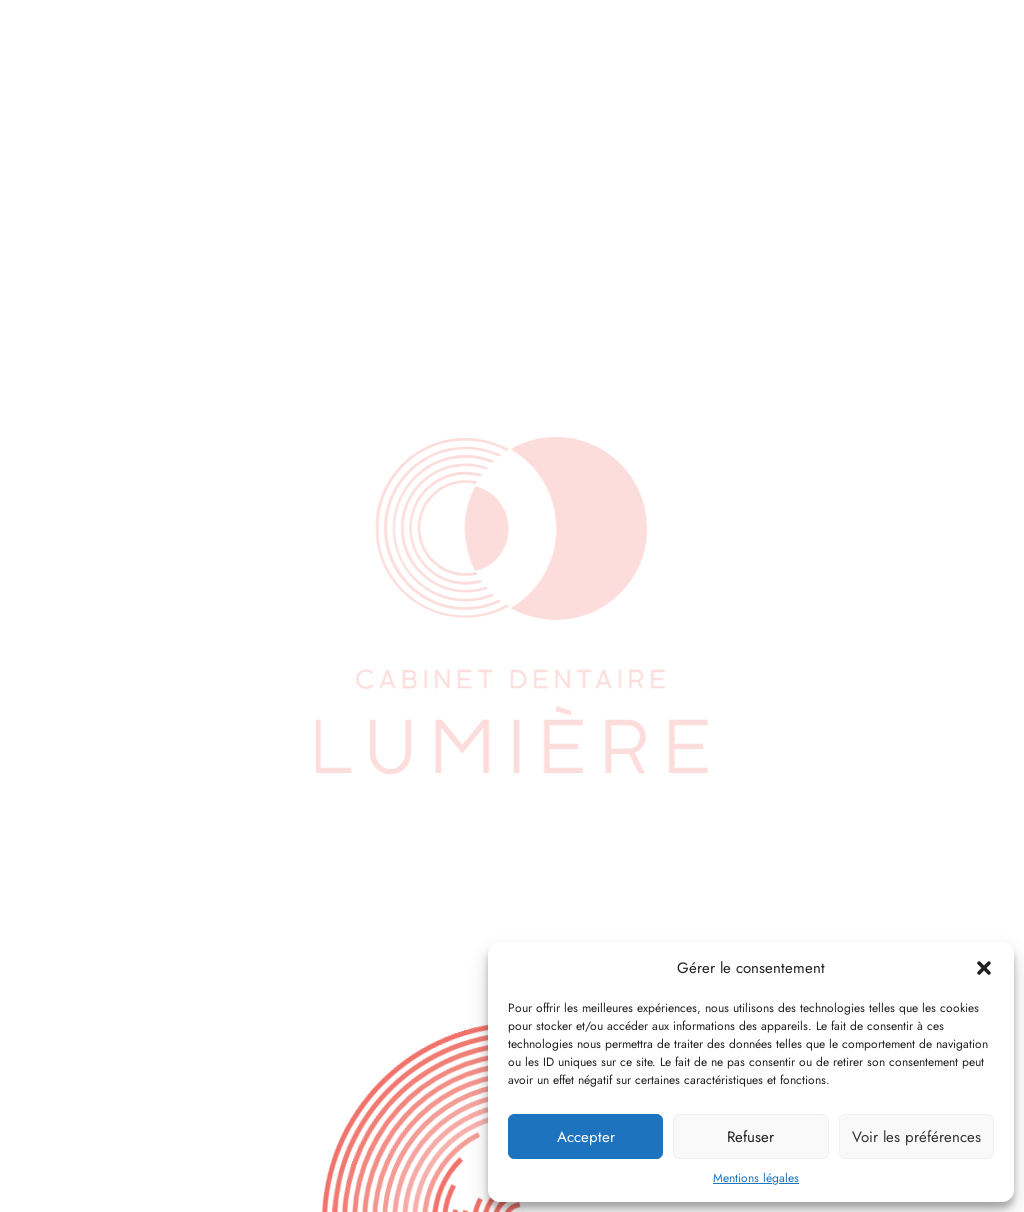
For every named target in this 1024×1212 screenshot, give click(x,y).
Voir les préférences (916, 1137)
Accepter (586, 1137)
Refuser (750, 1137)
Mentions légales (756, 1178)
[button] (984, 968)
